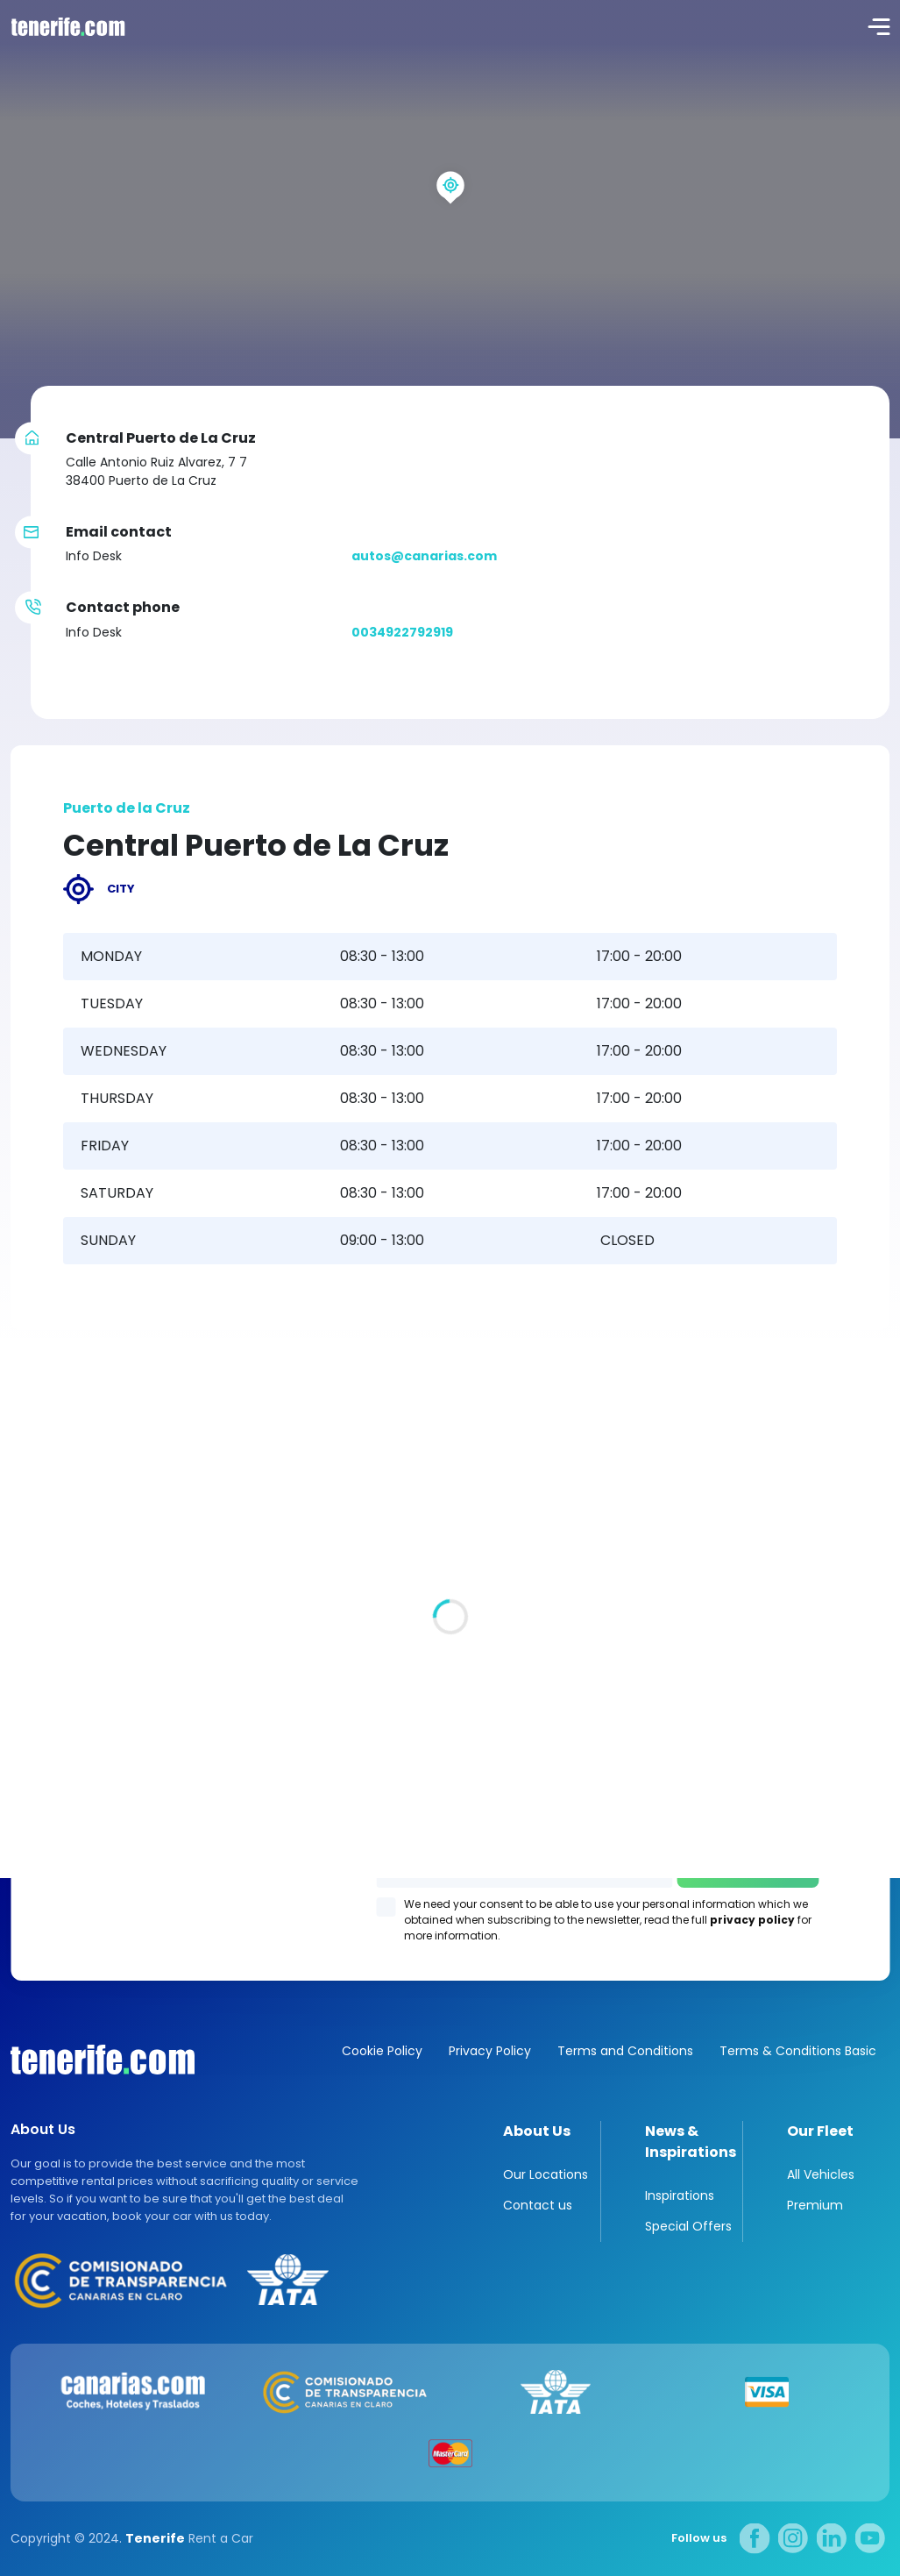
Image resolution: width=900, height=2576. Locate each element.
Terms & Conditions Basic (797, 2051)
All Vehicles (820, 2174)
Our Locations (545, 2174)
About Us (536, 2131)
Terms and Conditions (625, 2051)
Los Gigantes (450, 1836)
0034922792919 (402, 632)
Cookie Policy (382, 2051)
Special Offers (688, 2226)
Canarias (103, 2059)
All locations (50, 1579)
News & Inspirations (690, 2141)
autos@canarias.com (424, 556)
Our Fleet (820, 2131)
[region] (450, 219)
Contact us (537, 2205)
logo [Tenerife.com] (65, 26)
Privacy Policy (490, 2051)
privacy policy (752, 1919)
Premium (815, 2205)
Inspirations (679, 2195)
